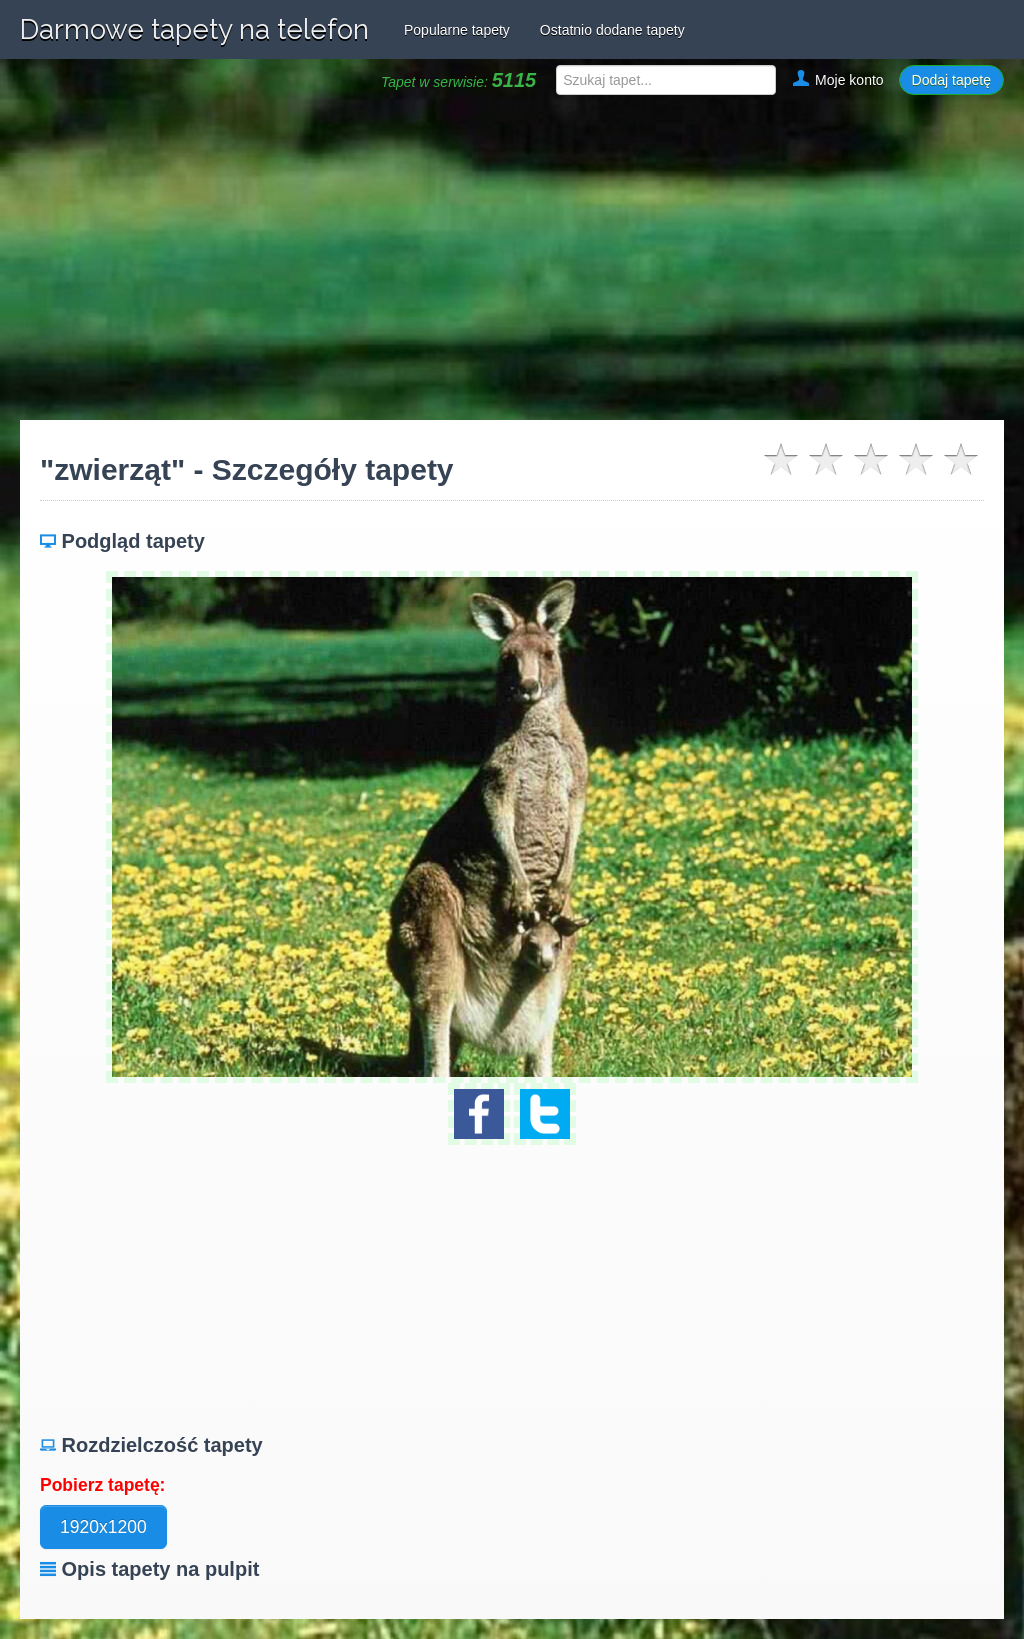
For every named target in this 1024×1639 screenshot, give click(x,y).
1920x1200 (103, 1527)
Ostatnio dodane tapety (612, 30)
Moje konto (837, 80)
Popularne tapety (457, 30)
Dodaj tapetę (951, 80)
